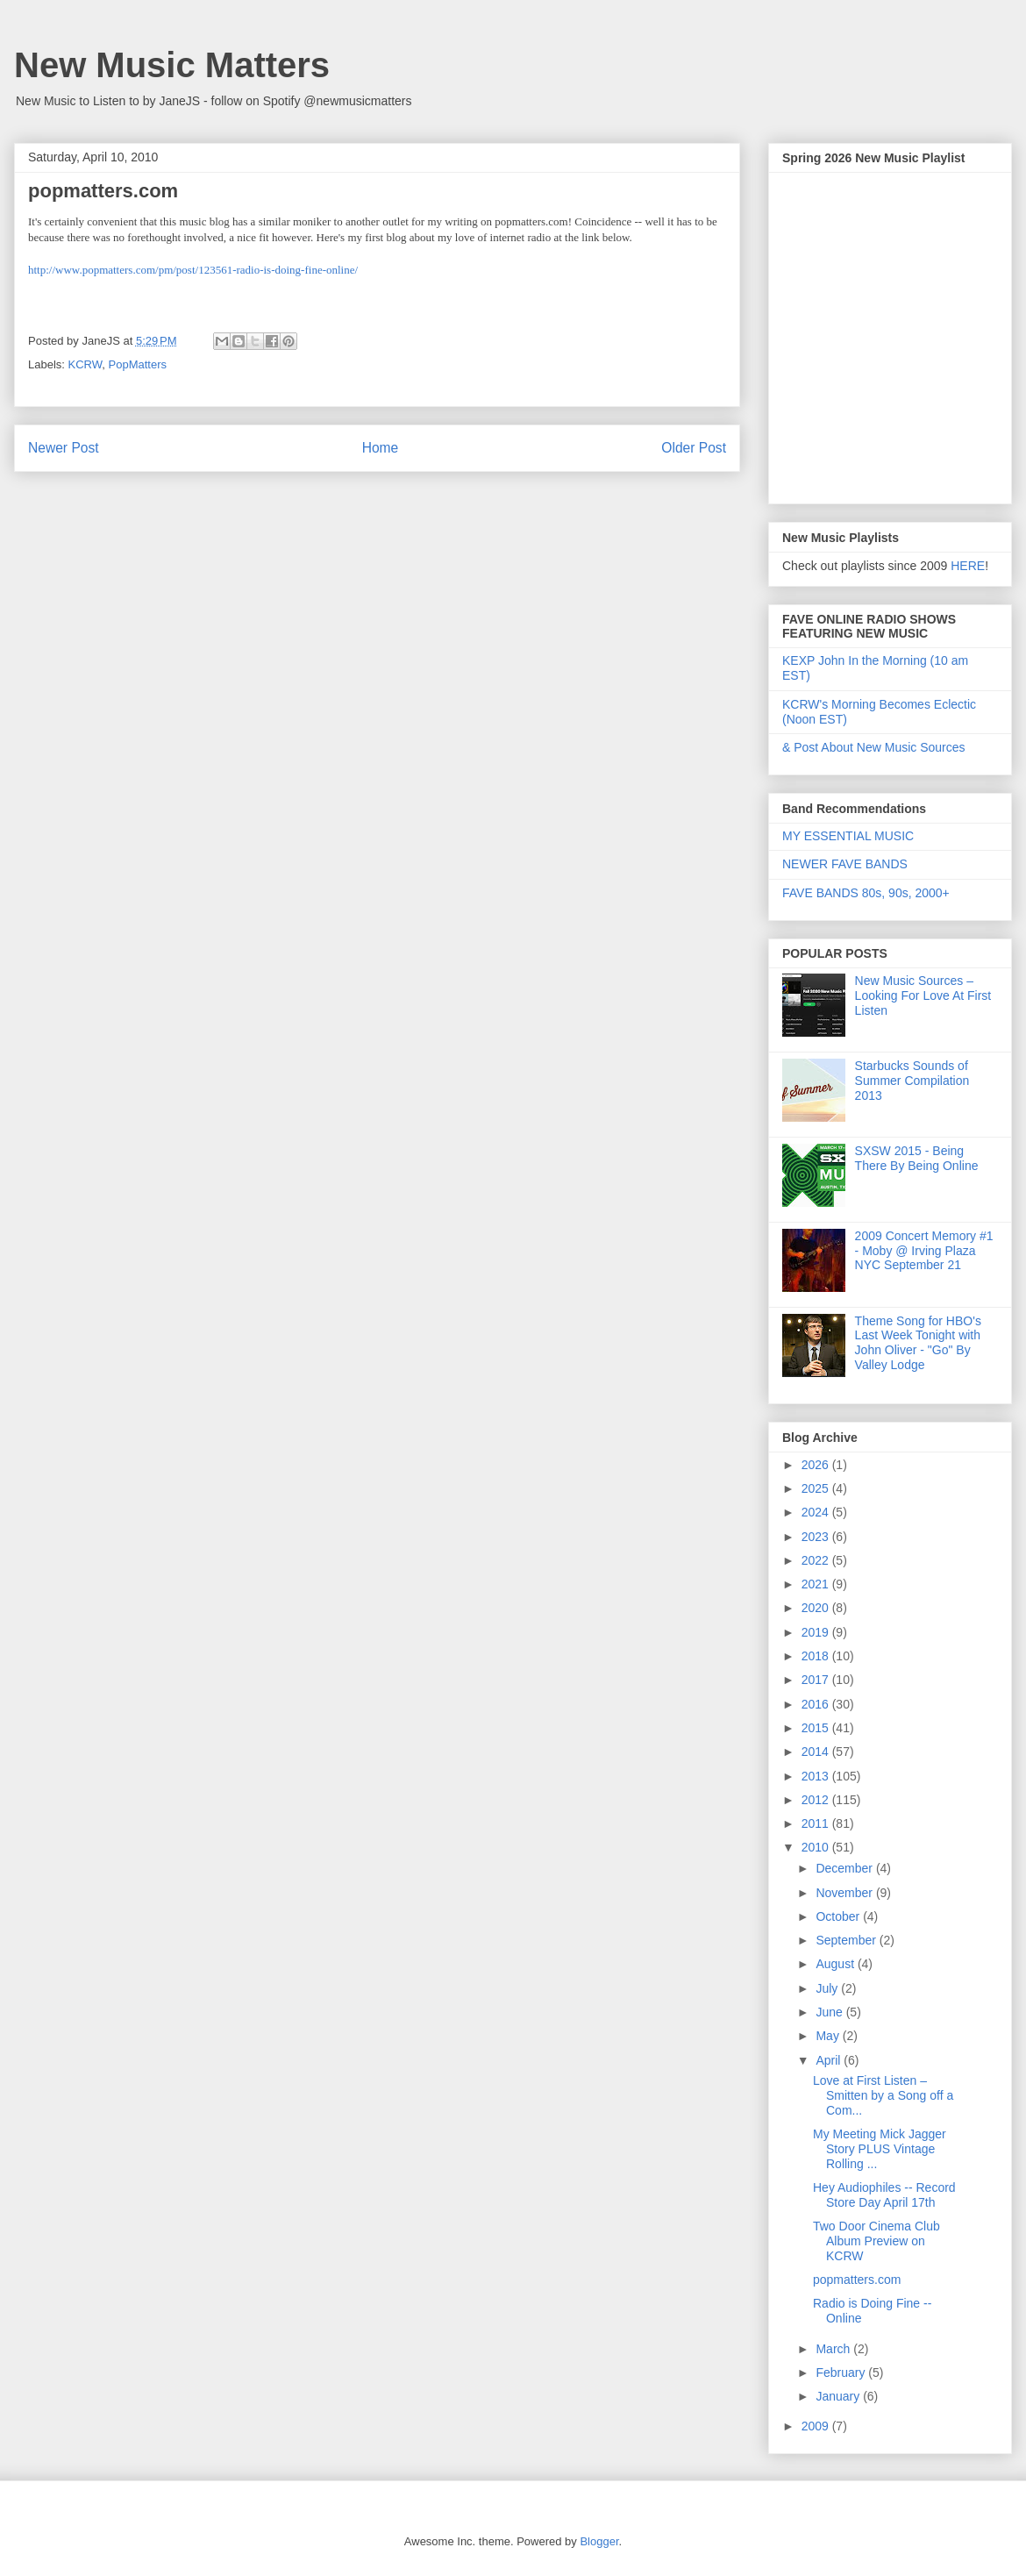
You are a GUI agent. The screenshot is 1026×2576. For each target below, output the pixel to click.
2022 (817, 1560)
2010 (817, 1847)
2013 (817, 1776)
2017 (817, 1680)
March (834, 2349)
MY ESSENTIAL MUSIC (848, 836)
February (842, 2372)
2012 (817, 1800)
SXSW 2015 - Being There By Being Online (917, 1158)
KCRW (85, 364)
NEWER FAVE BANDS (845, 864)
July (828, 1988)
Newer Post (63, 447)
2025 (817, 1488)
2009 (817, 2426)
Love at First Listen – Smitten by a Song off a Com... (883, 2095)
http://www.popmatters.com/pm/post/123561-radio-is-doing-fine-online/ (193, 269)
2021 (817, 1584)
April (830, 2060)
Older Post (693, 447)
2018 (817, 1656)
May (829, 2036)
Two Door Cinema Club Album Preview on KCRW (876, 2241)
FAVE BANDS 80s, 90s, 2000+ (866, 893)
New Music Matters (172, 65)
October (839, 1916)
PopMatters (138, 364)
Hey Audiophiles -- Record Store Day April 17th (884, 2194)
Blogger (599, 2541)
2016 (817, 1704)
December (845, 1868)
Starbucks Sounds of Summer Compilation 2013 (912, 1080)
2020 (817, 1608)
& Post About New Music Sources (873, 747)
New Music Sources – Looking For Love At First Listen (923, 995)
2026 (817, 1465)
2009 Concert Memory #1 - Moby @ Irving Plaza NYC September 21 (924, 1251)
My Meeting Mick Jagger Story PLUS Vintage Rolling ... (879, 2149)
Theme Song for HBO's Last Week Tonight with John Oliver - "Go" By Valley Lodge (918, 1343)
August (836, 1964)
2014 (817, 1752)
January (839, 2396)
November (845, 1893)
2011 (817, 1823)
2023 (817, 1537)
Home (380, 447)
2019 (817, 1632)
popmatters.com (857, 2280)
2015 (817, 1728)
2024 (817, 1512)
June (830, 2012)
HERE (968, 566)
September (847, 1940)
